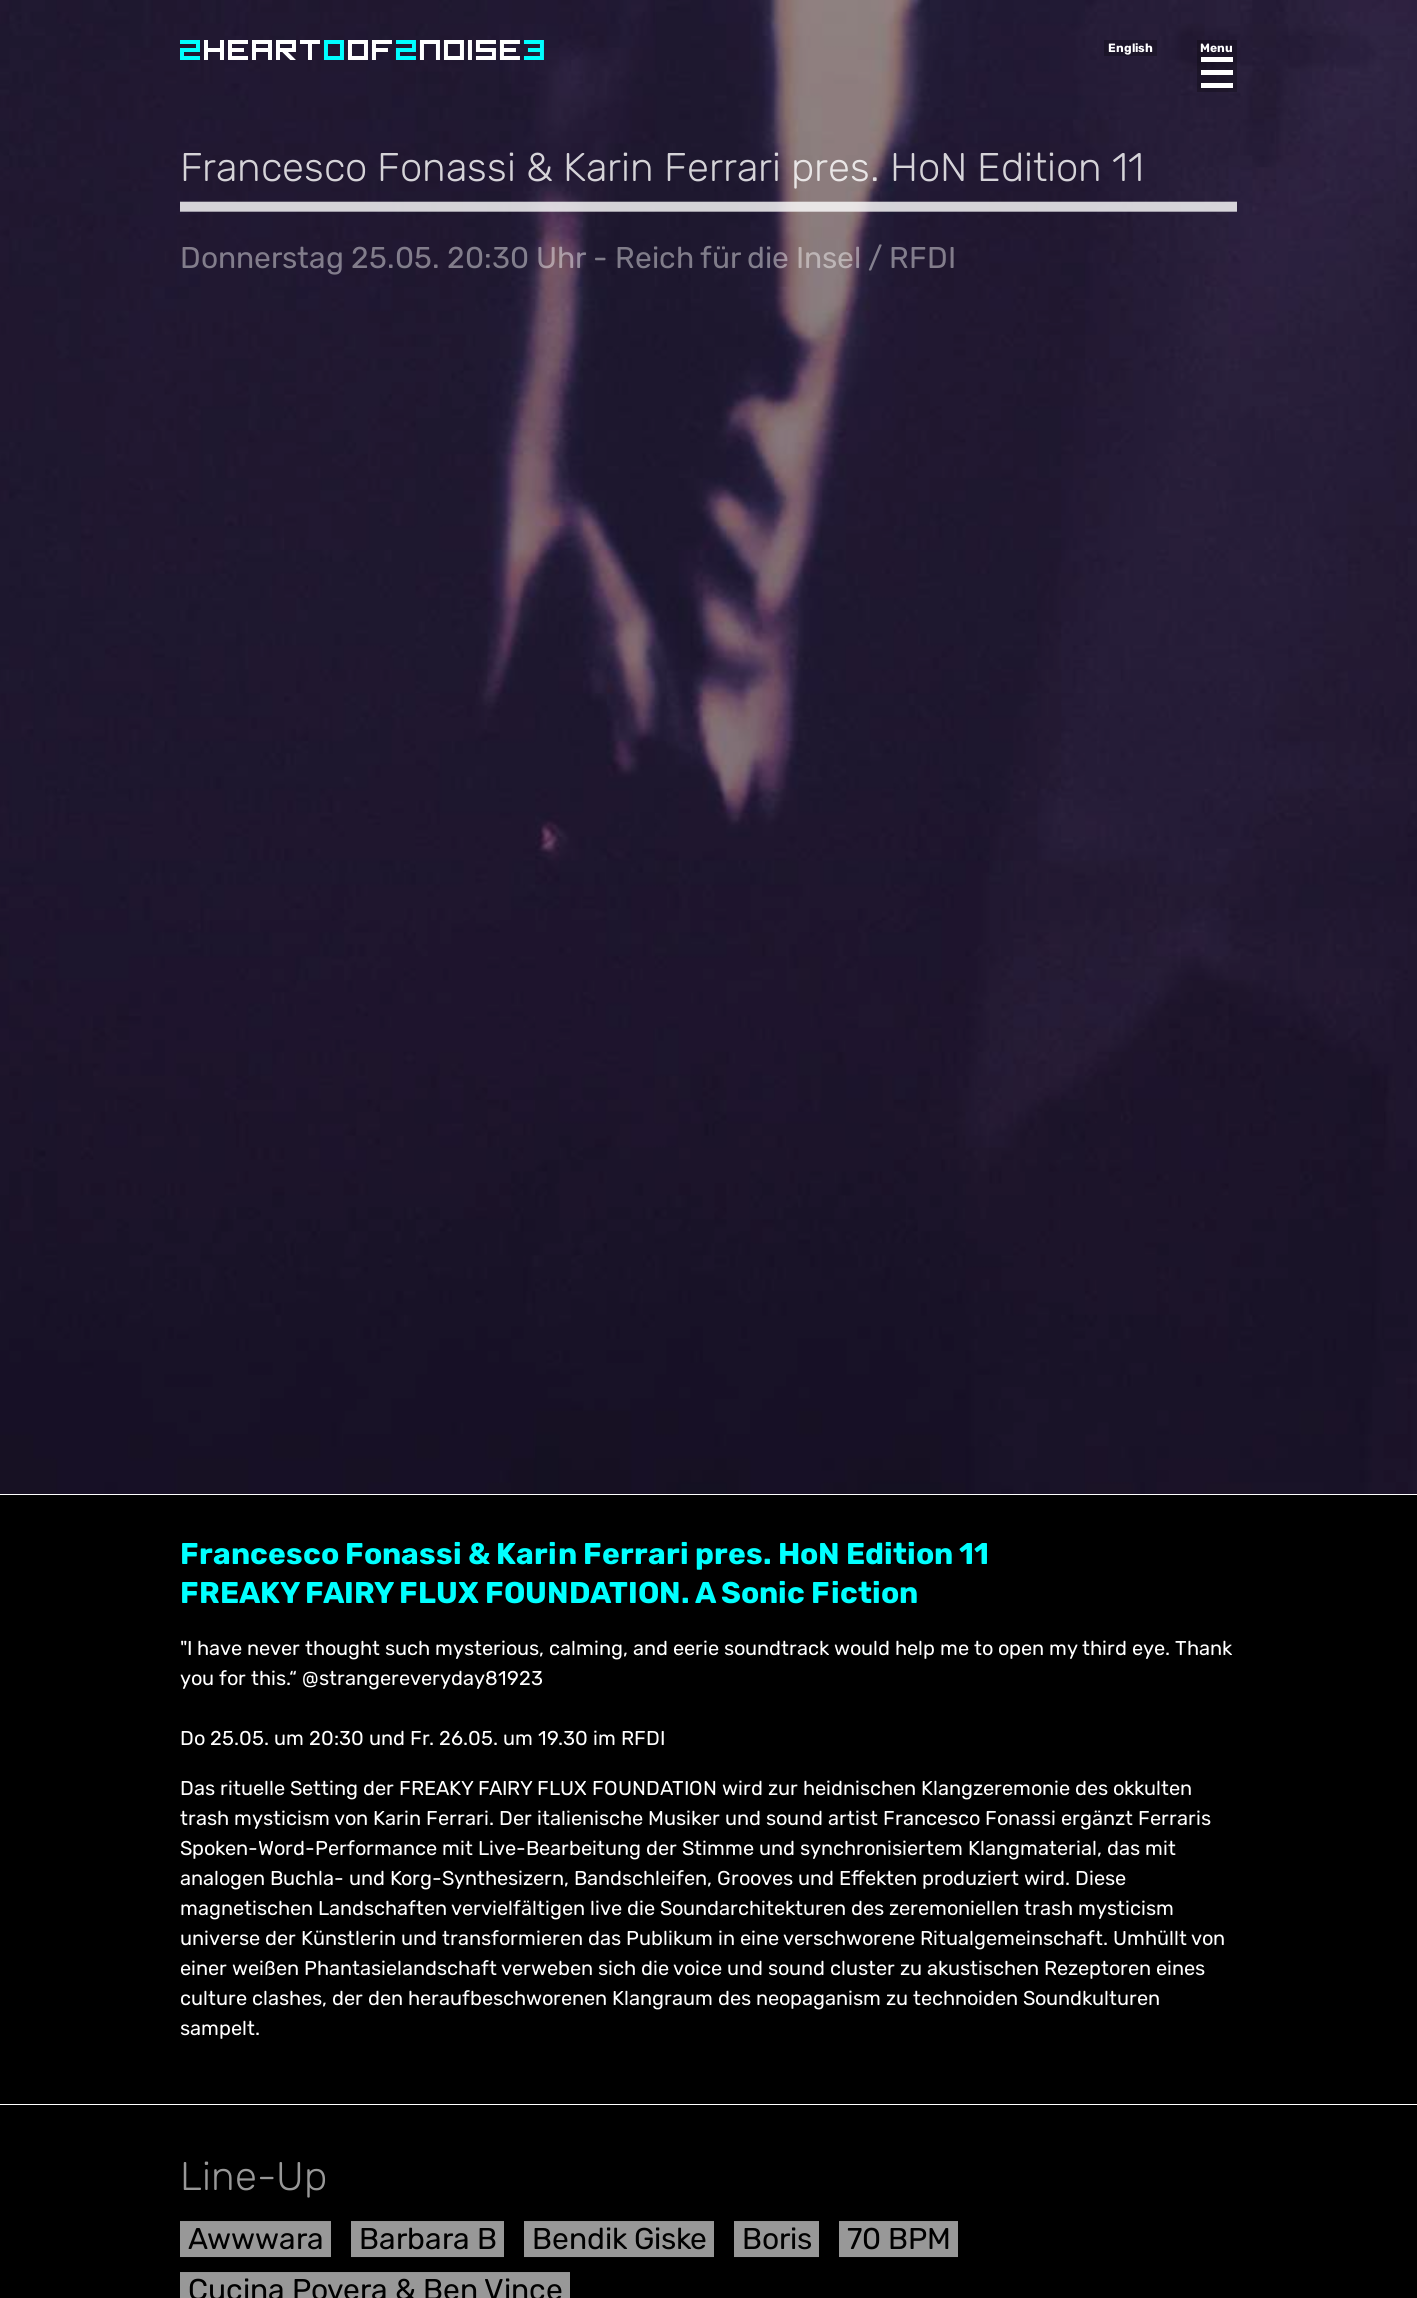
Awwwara (256, 2247)
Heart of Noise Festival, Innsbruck (362, 50)
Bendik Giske (619, 2247)
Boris (777, 2247)
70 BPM (899, 2247)
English (1130, 48)
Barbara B (428, 2247)
